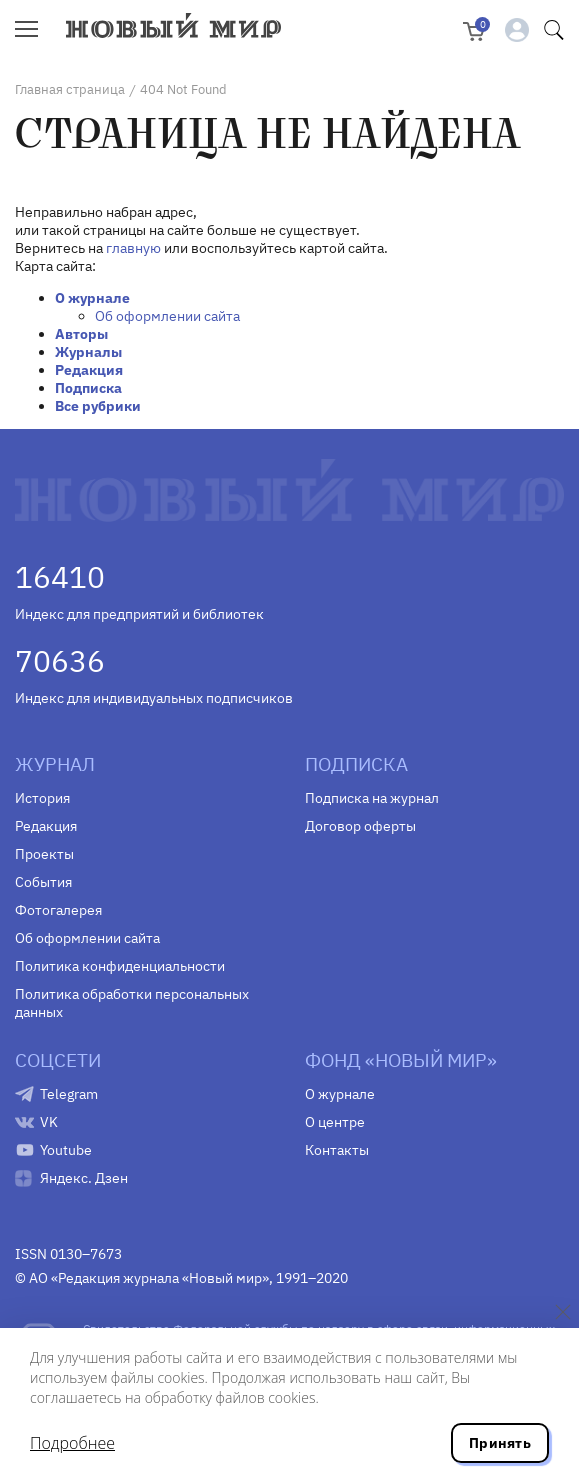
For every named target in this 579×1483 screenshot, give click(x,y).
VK (49, 1122)
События (43, 882)
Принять (500, 1443)
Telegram (69, 1094)
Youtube (66, 1150)
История (42, 798)
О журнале (92, 298)
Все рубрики (98, 406)
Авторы (81, 334)
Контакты (337, 1150)
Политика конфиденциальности (120, 966)
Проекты (44, 854)
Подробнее (72, 1443)
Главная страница (70, 89)
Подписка (88, 388)
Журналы (88, 352)
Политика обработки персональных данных (132, 1003)
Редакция (89, 370)
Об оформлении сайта (167, 316)
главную (133, 248)
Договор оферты (360, 826)
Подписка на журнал (372, 798)
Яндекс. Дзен (84, 1178)
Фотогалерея (58, 910)
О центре (335, 1122)
